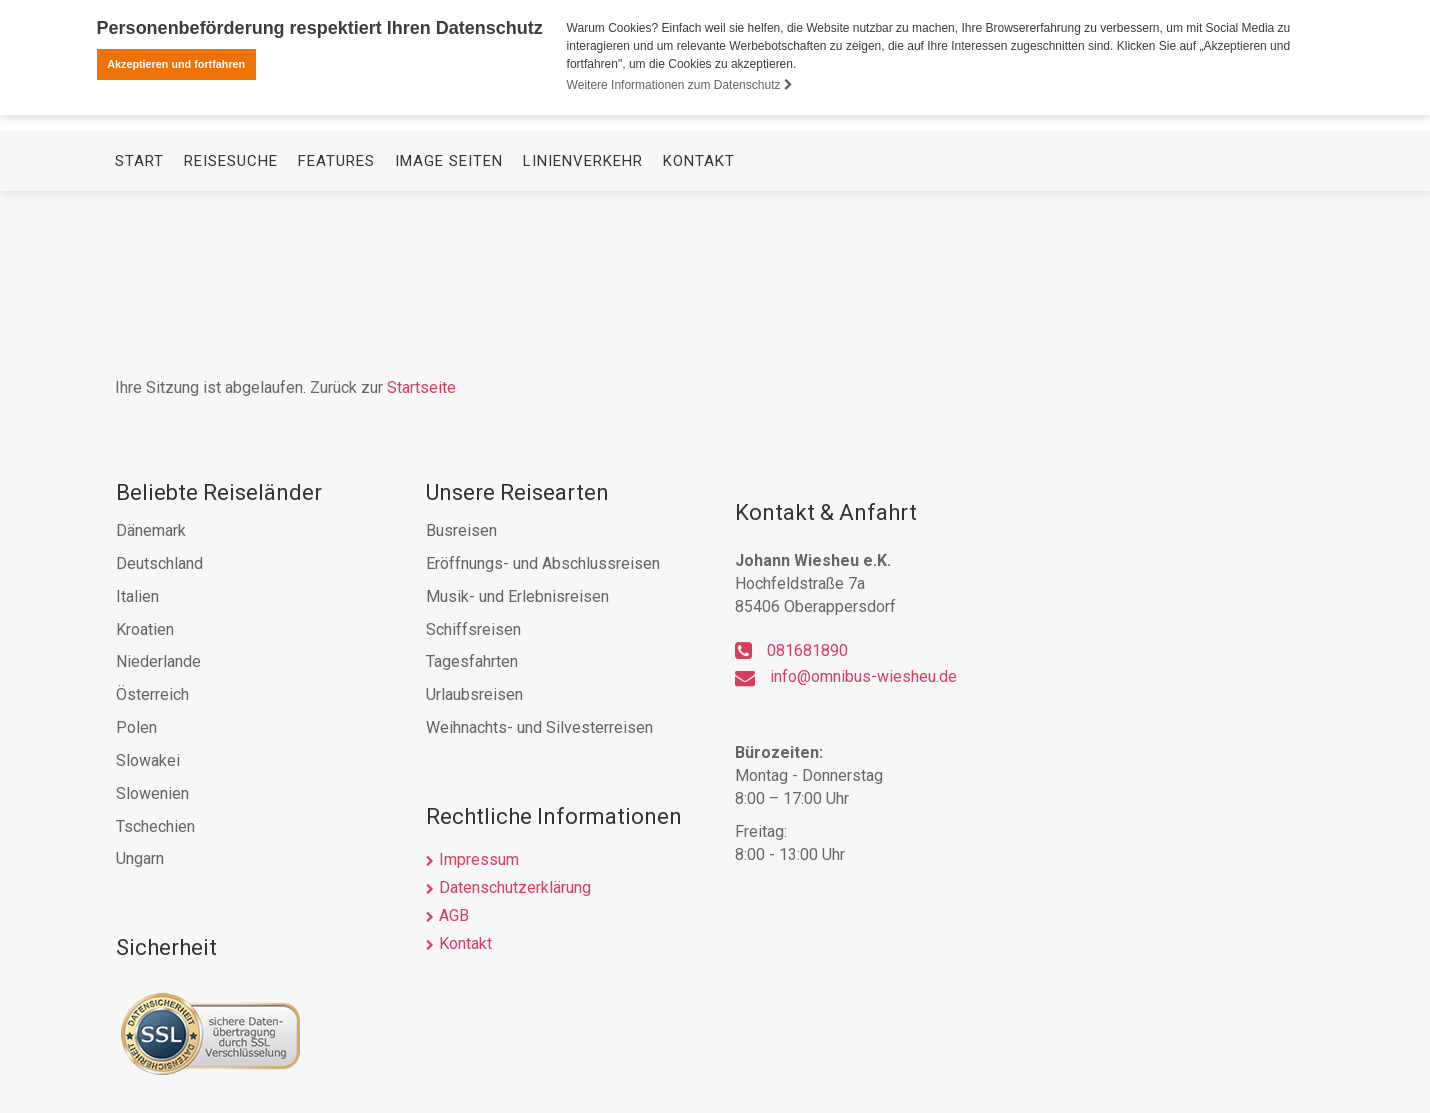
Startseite (421, 387)
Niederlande (158, 661)
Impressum (479, 859)
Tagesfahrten (472, 661)
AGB (454, 915)
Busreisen (461, 530)
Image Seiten (449, 326)
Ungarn (140, 858)
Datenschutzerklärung (515, 887)
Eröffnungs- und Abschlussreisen (543, 563)
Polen (136, 727)
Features (336, 326)
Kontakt (699, 326)
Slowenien (152, 793)
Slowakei (148, 760)
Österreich (152, 694)
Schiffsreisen (473, 629)
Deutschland (159, 563)
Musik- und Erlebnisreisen (517, 596)
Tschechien (155, 826)
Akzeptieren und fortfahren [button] (176, 64)
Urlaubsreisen (474, 694)
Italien (137, 596)
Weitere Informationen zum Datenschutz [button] (680, 85)
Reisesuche (231, 326)
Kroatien (145, 629)
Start (139, 326)
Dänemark (151, 530)
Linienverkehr (583, 326)
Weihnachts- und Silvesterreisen (539, 727)
